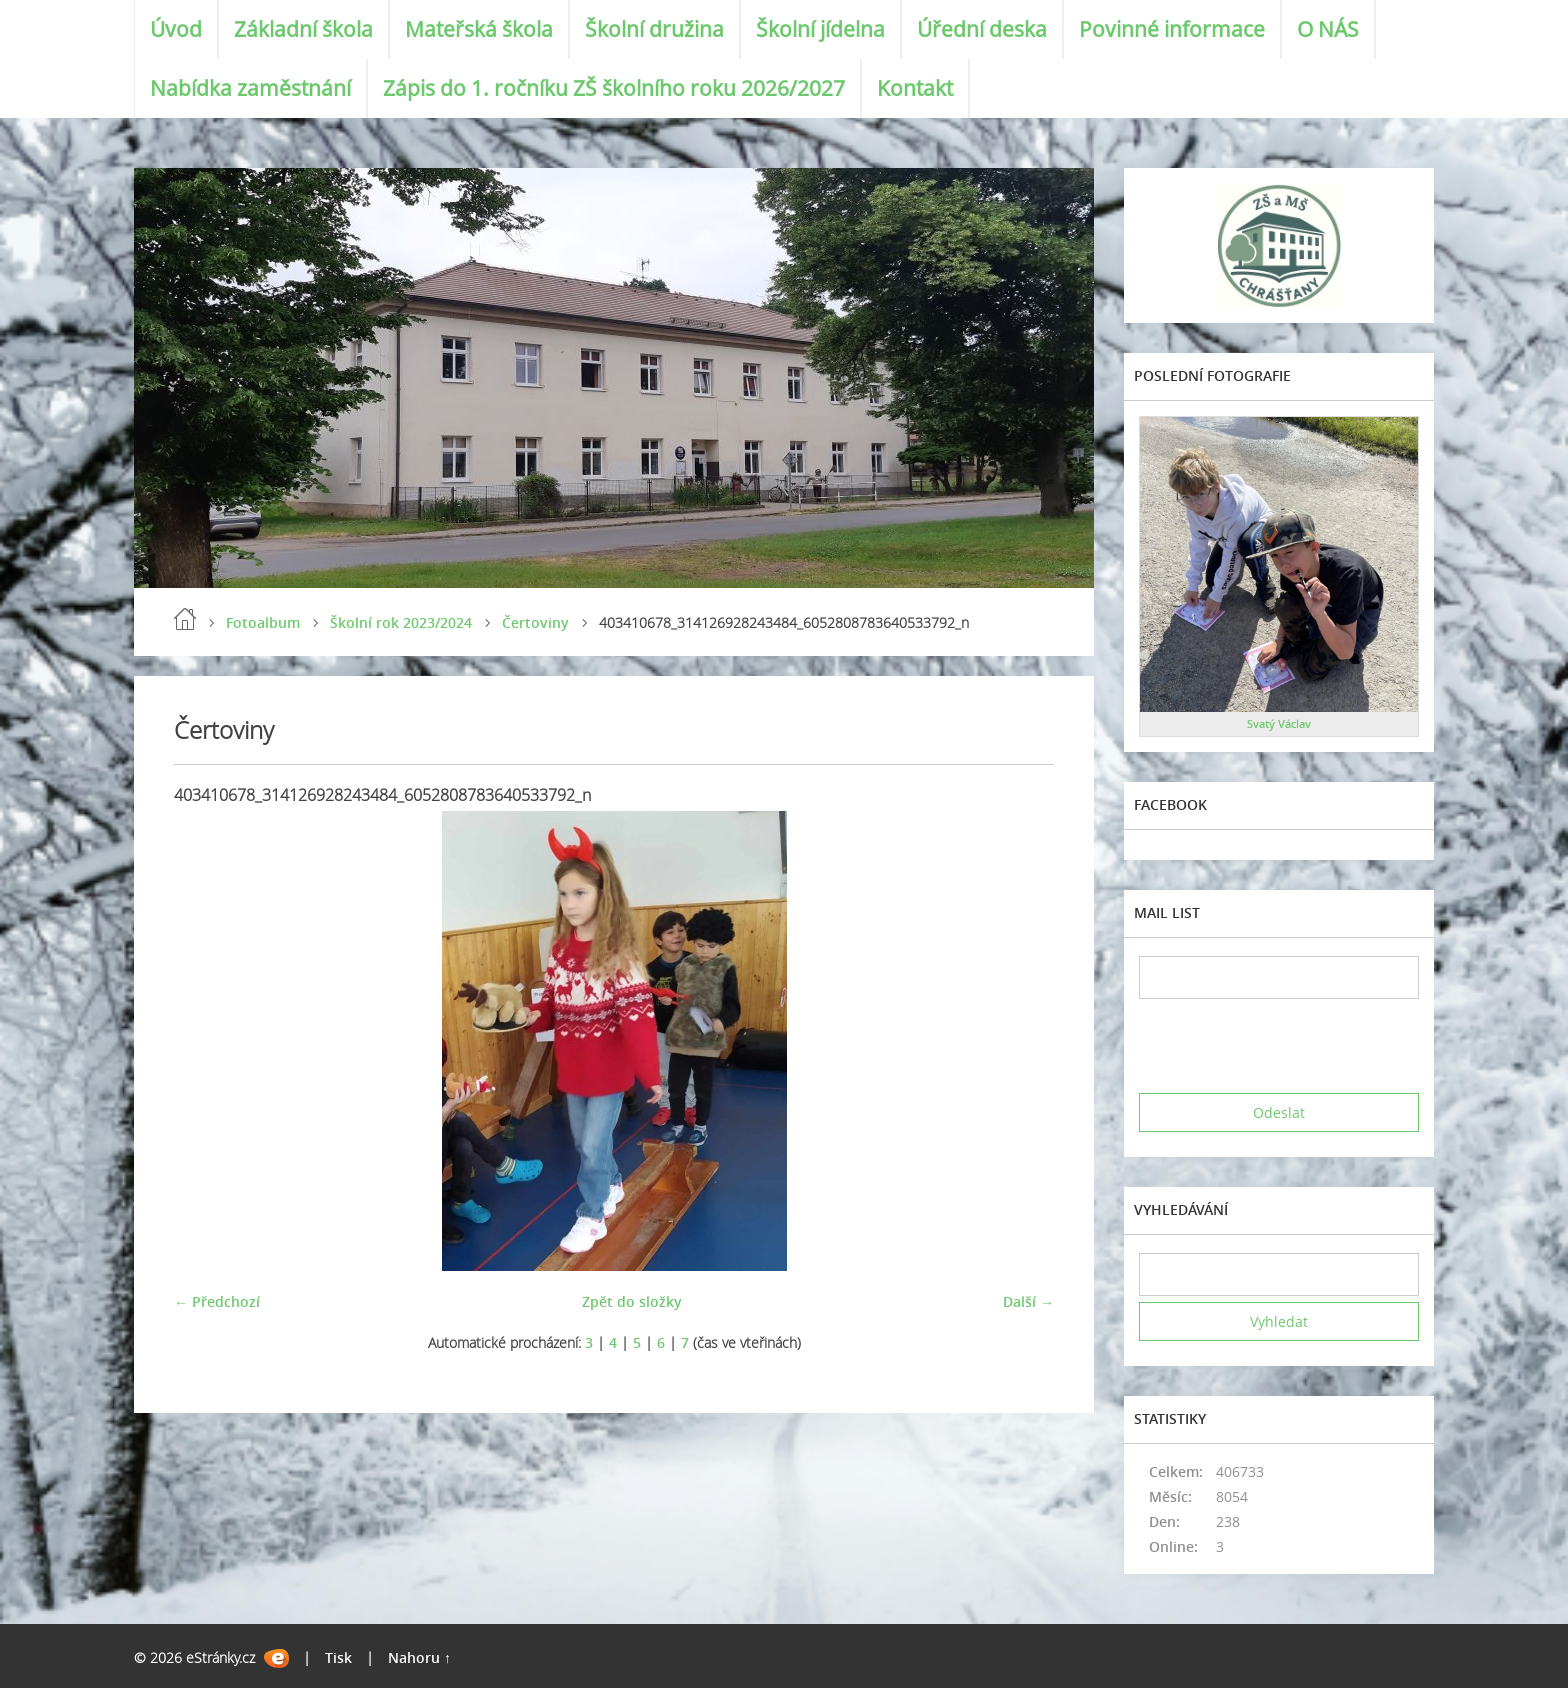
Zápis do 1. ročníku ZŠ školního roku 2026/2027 (614, 88)
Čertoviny (535, 622)
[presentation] (1291, 1046)
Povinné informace (1172, 29)
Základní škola (303, 29)
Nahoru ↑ (419, 1657)
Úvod (176, 29)
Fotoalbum (263, 622)
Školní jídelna (820, 29)
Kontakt (915, 88)
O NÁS (1328, 29)
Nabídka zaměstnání (250, 88)
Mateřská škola (479, 29)
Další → (1028, 1301)
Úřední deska (982, 29)
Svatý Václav (1279, 723)
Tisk (338, 1657)
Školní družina (654, 29)
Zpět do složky (632, 1301)
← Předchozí (217, 1301)
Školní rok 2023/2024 (401, 622)
